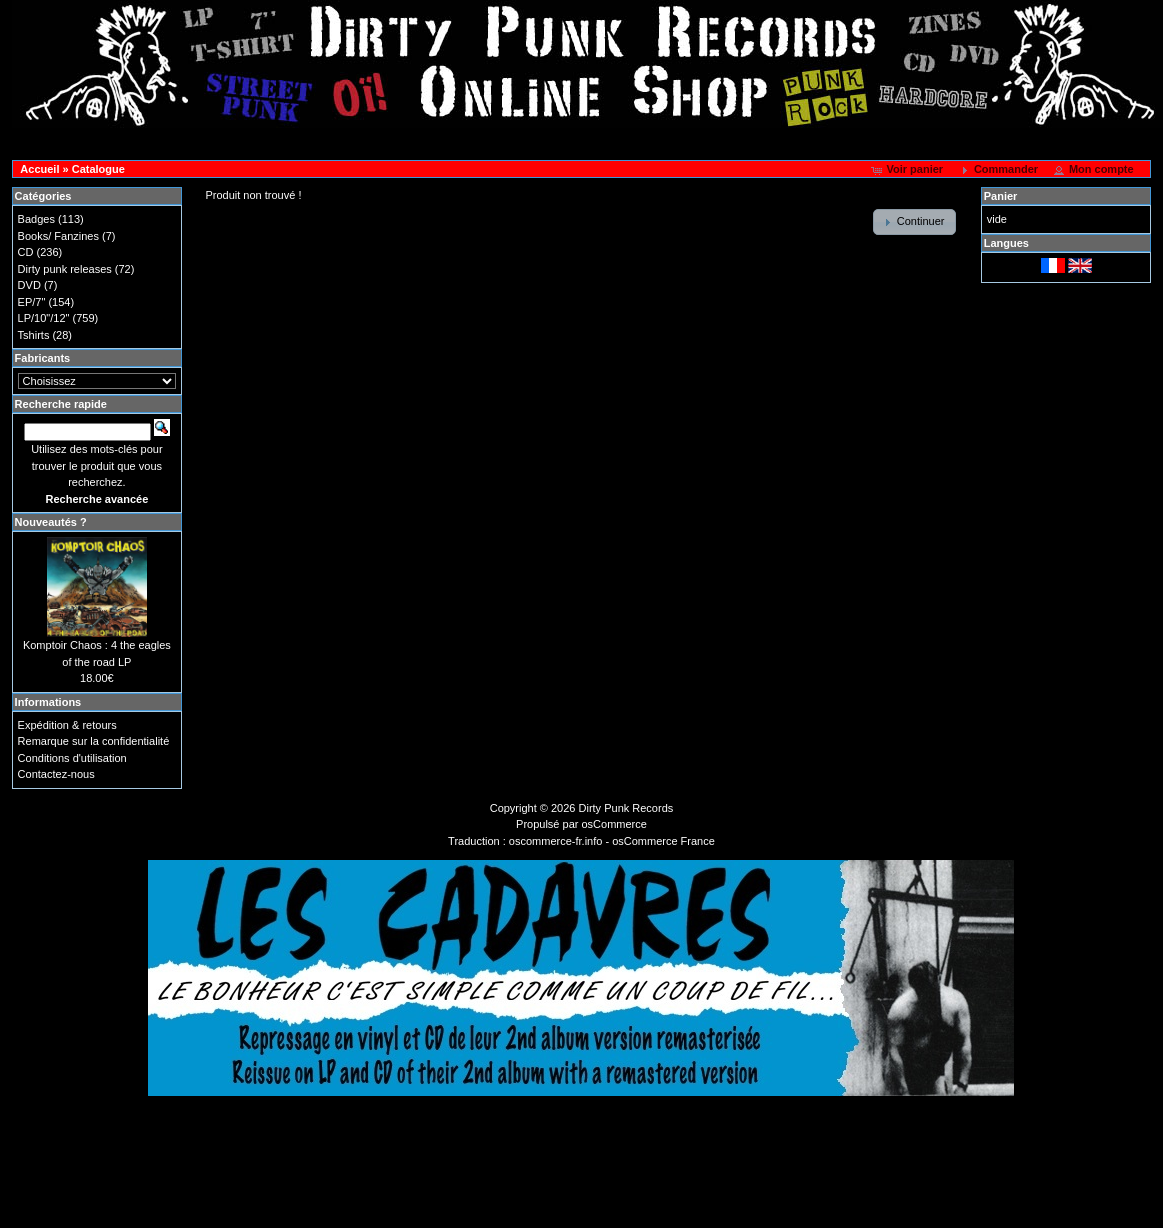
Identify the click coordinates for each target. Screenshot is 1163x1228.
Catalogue (98, 169)
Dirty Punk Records (626, 808)
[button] (908, 170)
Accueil (39, 169)
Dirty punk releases (65, 269)
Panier (1001, 196)
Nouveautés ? (51, 522)
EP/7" (32, 302)
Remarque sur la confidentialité (94, 741)
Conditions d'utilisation (72, 758)
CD (26, 252)
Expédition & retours (67, 725)
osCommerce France (663, 841)
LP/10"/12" (44, 318)
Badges (36, 219)
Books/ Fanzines (58, 236)
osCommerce (614, 824)
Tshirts (34, 335)
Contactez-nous (56, 774)
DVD (29, 285)
